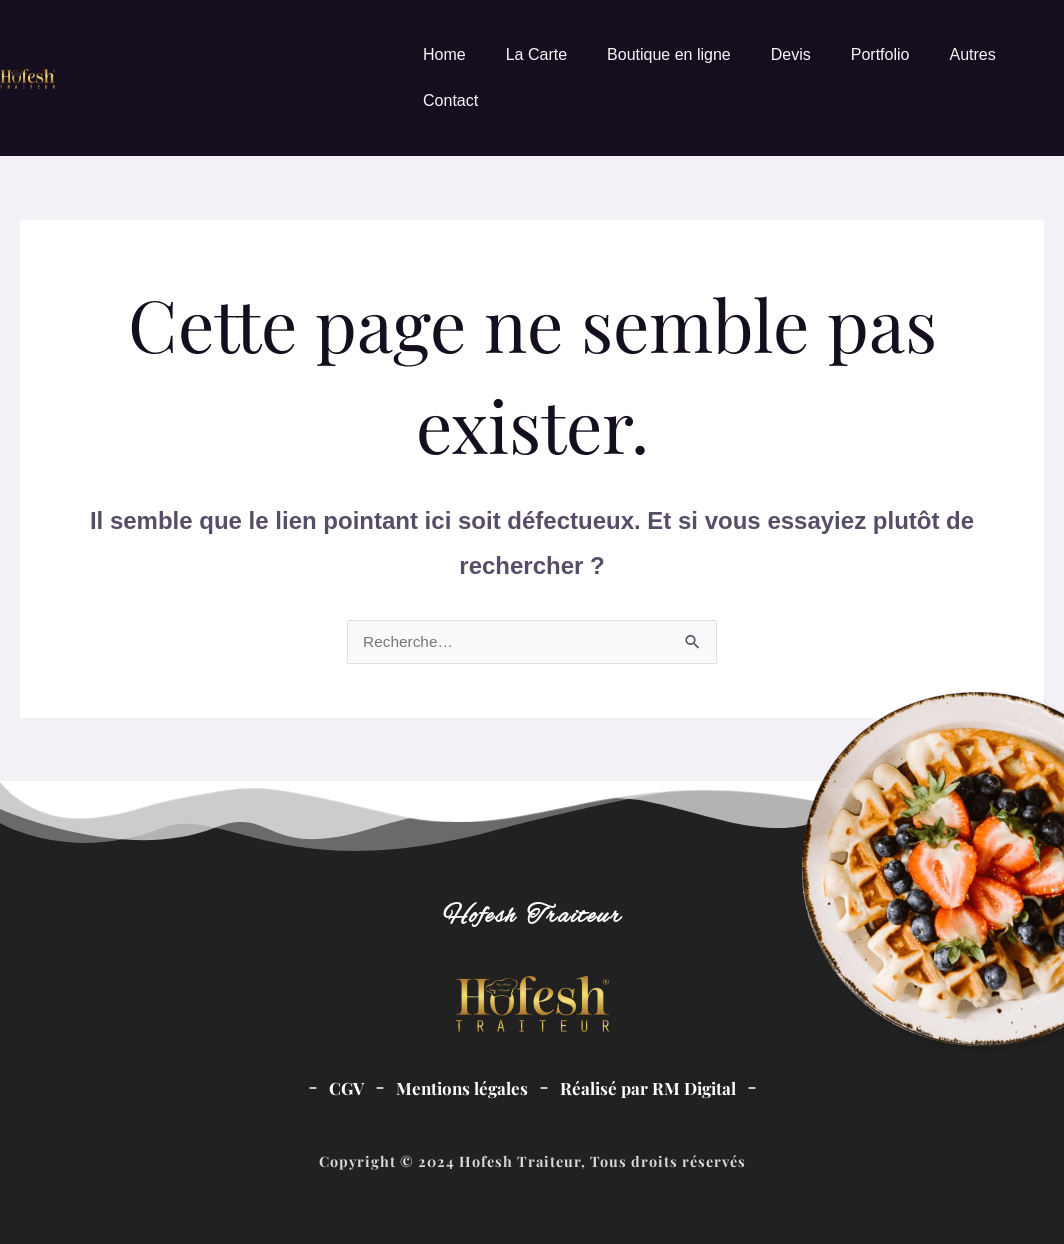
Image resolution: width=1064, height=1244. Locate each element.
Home (444, 54)
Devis (791, 54)
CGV (341, 1087)
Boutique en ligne (669, 54)
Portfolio (880, 54)
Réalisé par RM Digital (651, 1087)
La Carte (536, 54)
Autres (972, 54)
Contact (450, 100)
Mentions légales (460, 1087)
